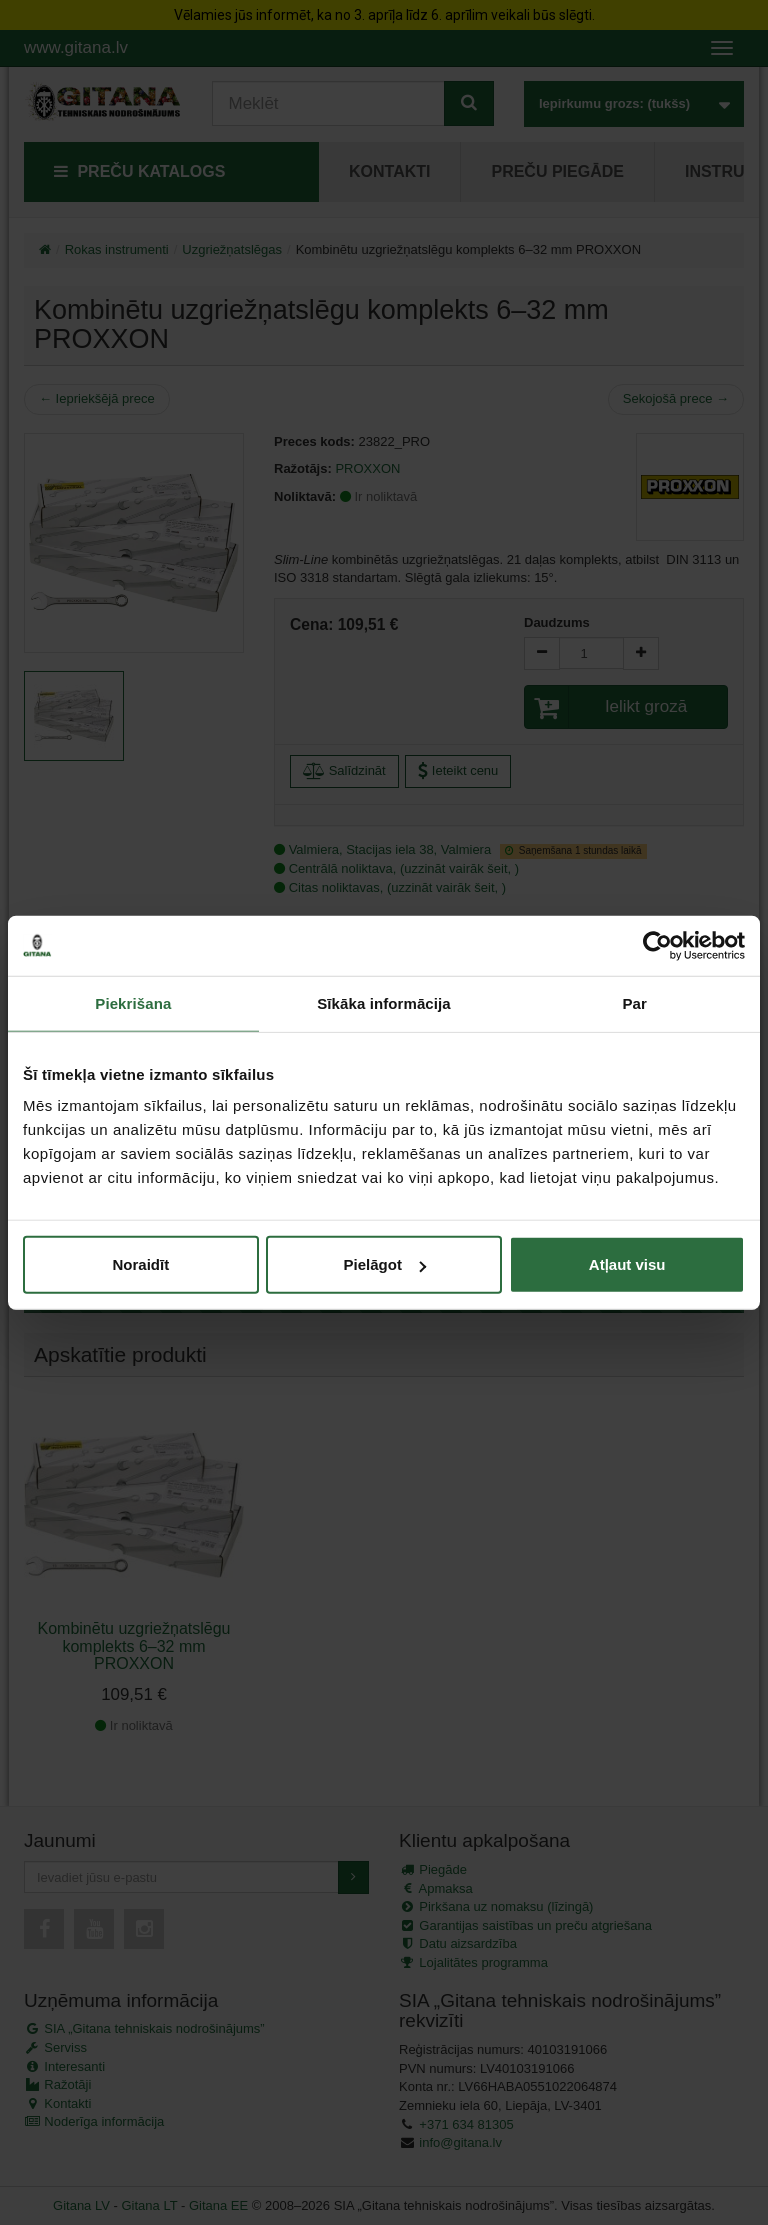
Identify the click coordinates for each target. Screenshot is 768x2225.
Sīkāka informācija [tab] (384, 1002)
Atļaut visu (627, 1264)
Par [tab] (634, 1002)
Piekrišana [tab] (133, 1002)
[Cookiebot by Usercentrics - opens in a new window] (657, 945)
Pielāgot (385, 1264)
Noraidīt (140, 1264)
